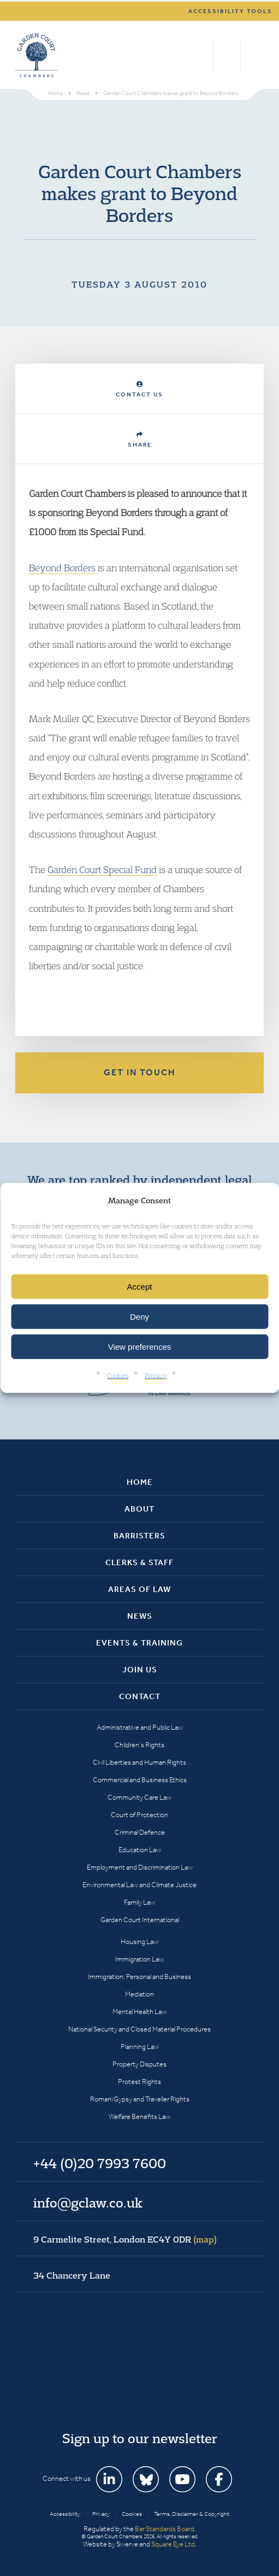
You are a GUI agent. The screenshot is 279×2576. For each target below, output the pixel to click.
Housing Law (139, 1941)
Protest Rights (139, 2081)
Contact (140, 1696)
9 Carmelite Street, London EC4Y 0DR (125, 2239)
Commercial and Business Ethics (140, 1780)
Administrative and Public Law (140, 1727)
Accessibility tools (230, 11)
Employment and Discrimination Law (140, 1867)
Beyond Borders (62, 567)
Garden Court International (139, 1920)
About (139, 1509)
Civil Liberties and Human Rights (139, 1762)
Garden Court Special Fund (102, 869)
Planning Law (140, 2046)
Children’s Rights (139, 1745)
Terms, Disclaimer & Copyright (191, 2514)
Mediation (139, 1994)
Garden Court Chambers (36, 55)
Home (140, 1482)
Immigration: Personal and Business (139, 1976)
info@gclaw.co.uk (88, 2202)
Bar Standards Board (164, 2529)
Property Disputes (139, 2064)
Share (140, 439)
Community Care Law (139, 1797)
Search (202, 55)
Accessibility (65, 2514)
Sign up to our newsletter (139, 2438)
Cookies (117, 1375)
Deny (139, 1316)
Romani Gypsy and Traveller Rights (139, 2099)
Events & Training (139, 1643)
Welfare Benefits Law (139, 2116)
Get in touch (140, 1072)
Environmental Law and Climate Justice (139, 1885)
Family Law (139, 1902)
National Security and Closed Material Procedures (139, 2029)
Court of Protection (139, 1815)
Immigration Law (139, 1959)
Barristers (139, 1536)
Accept (139, 1286)
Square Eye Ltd (173, 2544)
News (139, 1616)
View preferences (139, 1346)
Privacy (156, 1375)
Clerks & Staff (139, 1562)
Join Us (139, 1670)
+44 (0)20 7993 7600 (227, 55)
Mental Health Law (139, 2011)
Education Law (139, 1850)
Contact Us (139, 389)
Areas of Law (139, 1589)
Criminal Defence (140, 1832)
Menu (254, 55)
